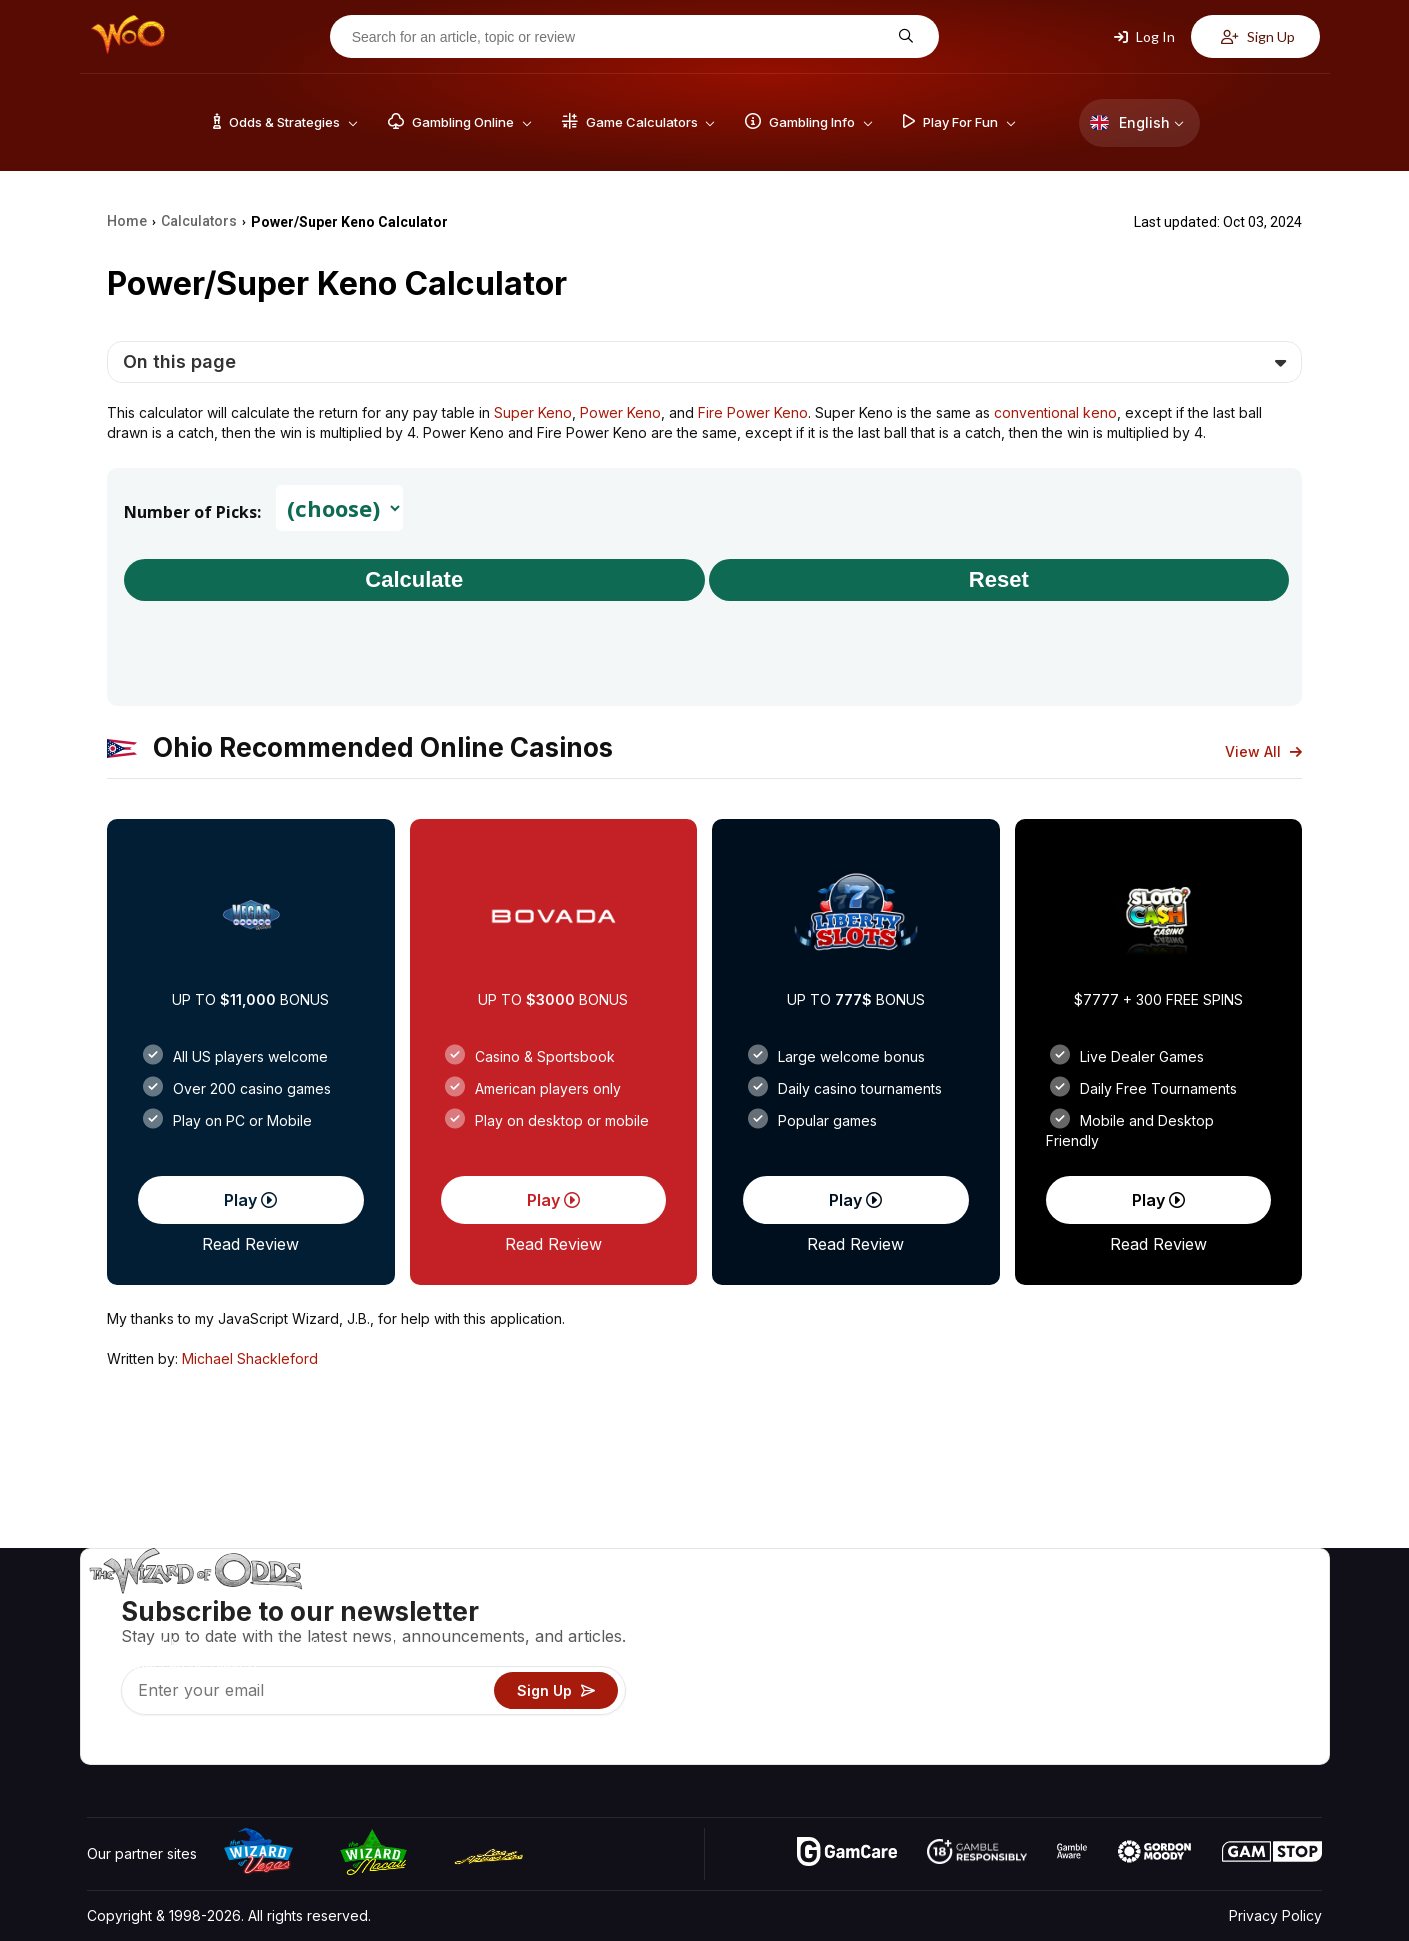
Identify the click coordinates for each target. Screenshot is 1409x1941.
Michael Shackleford (250, 1358)
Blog (1259, 1632)
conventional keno (1055, 412)
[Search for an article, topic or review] (619, 37)
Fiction (1265, 1690)
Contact (1161, 1632)
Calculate (414, 579)
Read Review (250, 1244)
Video (1264, 1603)
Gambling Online (977, 1719)
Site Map (1273, 1661)
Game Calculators (981, 1632)
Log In (1144, 36)
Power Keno (620, 412)
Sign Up (1258, 36)
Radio (1155, 1719)
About (1155, 1603)
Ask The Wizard (977, 1748)
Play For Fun (964, 1690)
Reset (999, 579)
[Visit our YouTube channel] (104, 1744)
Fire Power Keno (753, 412)
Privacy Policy (1275, 1915)
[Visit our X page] (148, 1744)
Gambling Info (969, 1661)
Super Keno (533, 412)
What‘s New (1175, 1690)
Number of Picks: (192, 512)
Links (1152, 1661)
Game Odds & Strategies (1005, 1603)
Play (250, 1200)
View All (1263, 751)
